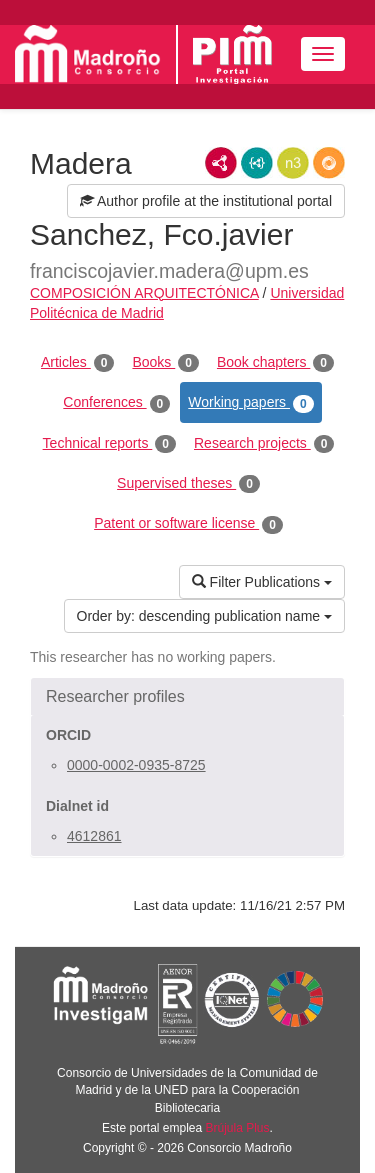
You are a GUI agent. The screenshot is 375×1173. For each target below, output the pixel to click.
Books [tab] (165, 363)
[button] (187, 697)
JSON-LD (257, 163)
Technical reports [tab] (109, 444)
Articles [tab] (77, 363)
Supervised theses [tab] (188, 484)
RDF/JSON (329, 163)
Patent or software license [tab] (188, 524)
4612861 (94, 836)
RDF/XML (221, 163)
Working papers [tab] (250, 403)
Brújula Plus (238, 1128)
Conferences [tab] (116, 403)
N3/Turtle (293, 163)
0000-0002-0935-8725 (136, 765)
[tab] (187, 697)
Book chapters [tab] (275, 363)
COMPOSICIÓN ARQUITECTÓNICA (144, 293)
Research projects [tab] (264, 444)
